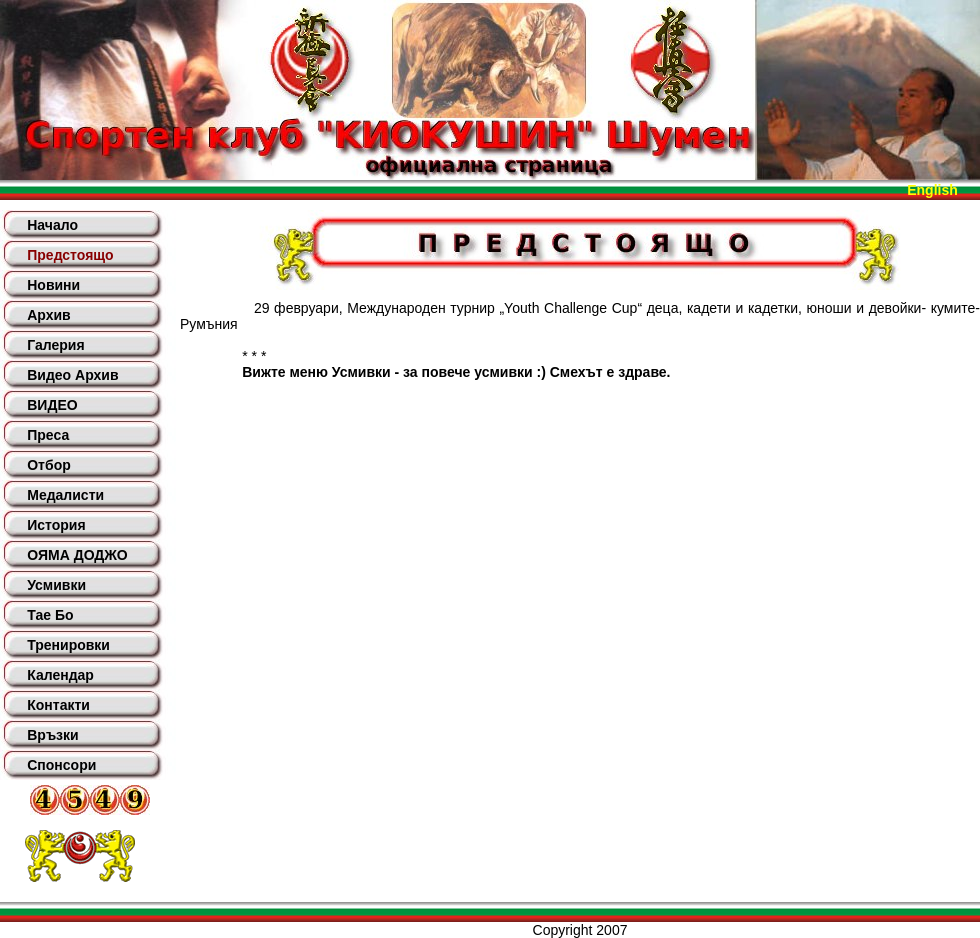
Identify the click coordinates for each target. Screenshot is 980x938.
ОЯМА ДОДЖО (77, 555)
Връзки (52, 735)
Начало (52, 225)
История (56, 525)
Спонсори (61, 765)
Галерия (55, 345)
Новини (53, 285)
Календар (60, 675)
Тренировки (68, 645)
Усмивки (56, 585)
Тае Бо (50, 615)
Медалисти (65, 495)
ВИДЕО (52, 405)
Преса (48, 435)
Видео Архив (72, 375)
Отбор (49, 465)
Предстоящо (70, 255)
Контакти (58, 705)
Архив (48, 315)
